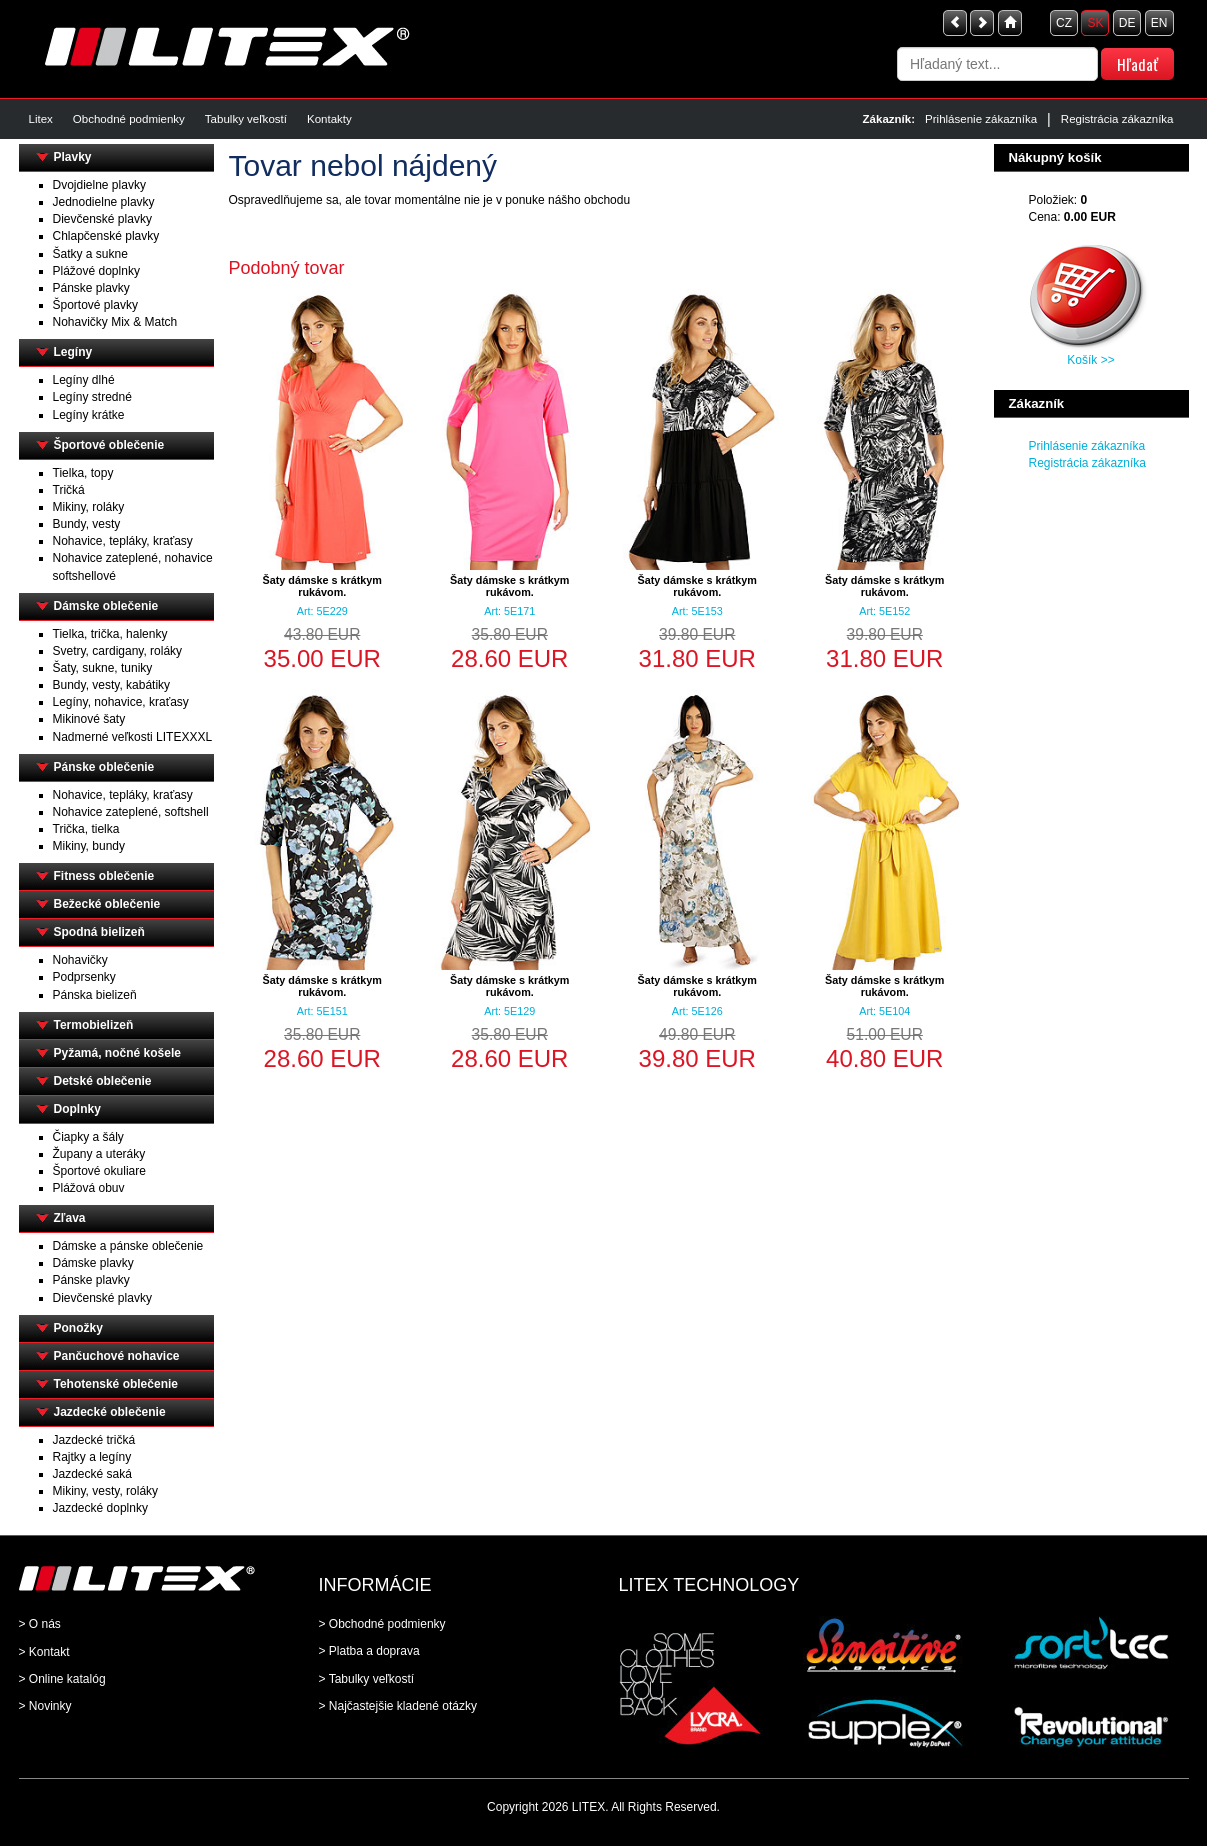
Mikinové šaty (89, 719)
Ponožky (78, 1328)
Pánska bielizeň (95, 995)
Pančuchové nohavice (117, 1356)
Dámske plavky (93, 1263)
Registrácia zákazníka (1117, 119)
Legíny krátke (89, 415)
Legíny (73, 352)
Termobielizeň (94, 1025)
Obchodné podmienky (129, 119)
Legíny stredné (92, 397)
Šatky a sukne (90, 254)
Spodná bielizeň (99, 932)
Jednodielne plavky (104, 202)
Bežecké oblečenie (107, 904)
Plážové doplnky (96, 271)
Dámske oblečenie (106, 606)
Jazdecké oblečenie (110, 1412)
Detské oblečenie (103, 1081)
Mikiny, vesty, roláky (106, 1491)
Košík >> (1090, 360)
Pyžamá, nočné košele (117, 1053)
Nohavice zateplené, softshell (131, 812)
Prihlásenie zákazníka (981, 119)
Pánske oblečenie (104, 767)
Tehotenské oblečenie (116, 1384)
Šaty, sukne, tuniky (103, 668)
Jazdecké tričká (94, 1440)
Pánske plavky (91, 288)
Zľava (70, 1218)
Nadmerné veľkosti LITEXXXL (133, 737)
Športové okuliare (99, 1171)
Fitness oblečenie (104, 876)
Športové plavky (95, 305)
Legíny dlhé (84, 380)
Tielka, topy (83, 473)
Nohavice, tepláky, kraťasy (123, 541)
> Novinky (45, 1706)
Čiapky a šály (88, 1137)
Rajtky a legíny (92, 1457)
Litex (41, 119)
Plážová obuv (89, 1188)
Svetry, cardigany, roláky (118, 651)
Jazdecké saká (92, 1474)
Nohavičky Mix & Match (115, 322)
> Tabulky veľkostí (367, 1679)
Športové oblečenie (109, 445)
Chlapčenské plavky (106, 236)
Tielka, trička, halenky (110, 634)
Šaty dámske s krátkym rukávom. (322, 586)
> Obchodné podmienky (382, 1624)
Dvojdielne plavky (99, 185)
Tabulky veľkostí (246, 119)
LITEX (588, 1807)
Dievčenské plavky (102, 219)
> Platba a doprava (369, 1651)
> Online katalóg (62, 1679)
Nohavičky (80, 960)
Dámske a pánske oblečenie (128, 1246)
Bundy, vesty (87, 524)
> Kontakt (44, 1652)
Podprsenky (84, 977)
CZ (1064, 23)
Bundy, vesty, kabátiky (112, 685)
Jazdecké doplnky (100, 1508)
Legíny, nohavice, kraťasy (121, 702)
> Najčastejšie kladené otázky (398, 1706)
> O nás (40, 1624)
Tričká (69, 490)
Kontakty (329, 119)
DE (1127, 23)
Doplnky (77, 1109)
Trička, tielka (86, 829)
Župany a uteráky (99, 1154)
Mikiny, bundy (89, 846)
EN (1159, 23)
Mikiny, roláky (89, 507)
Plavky (73, 157)
